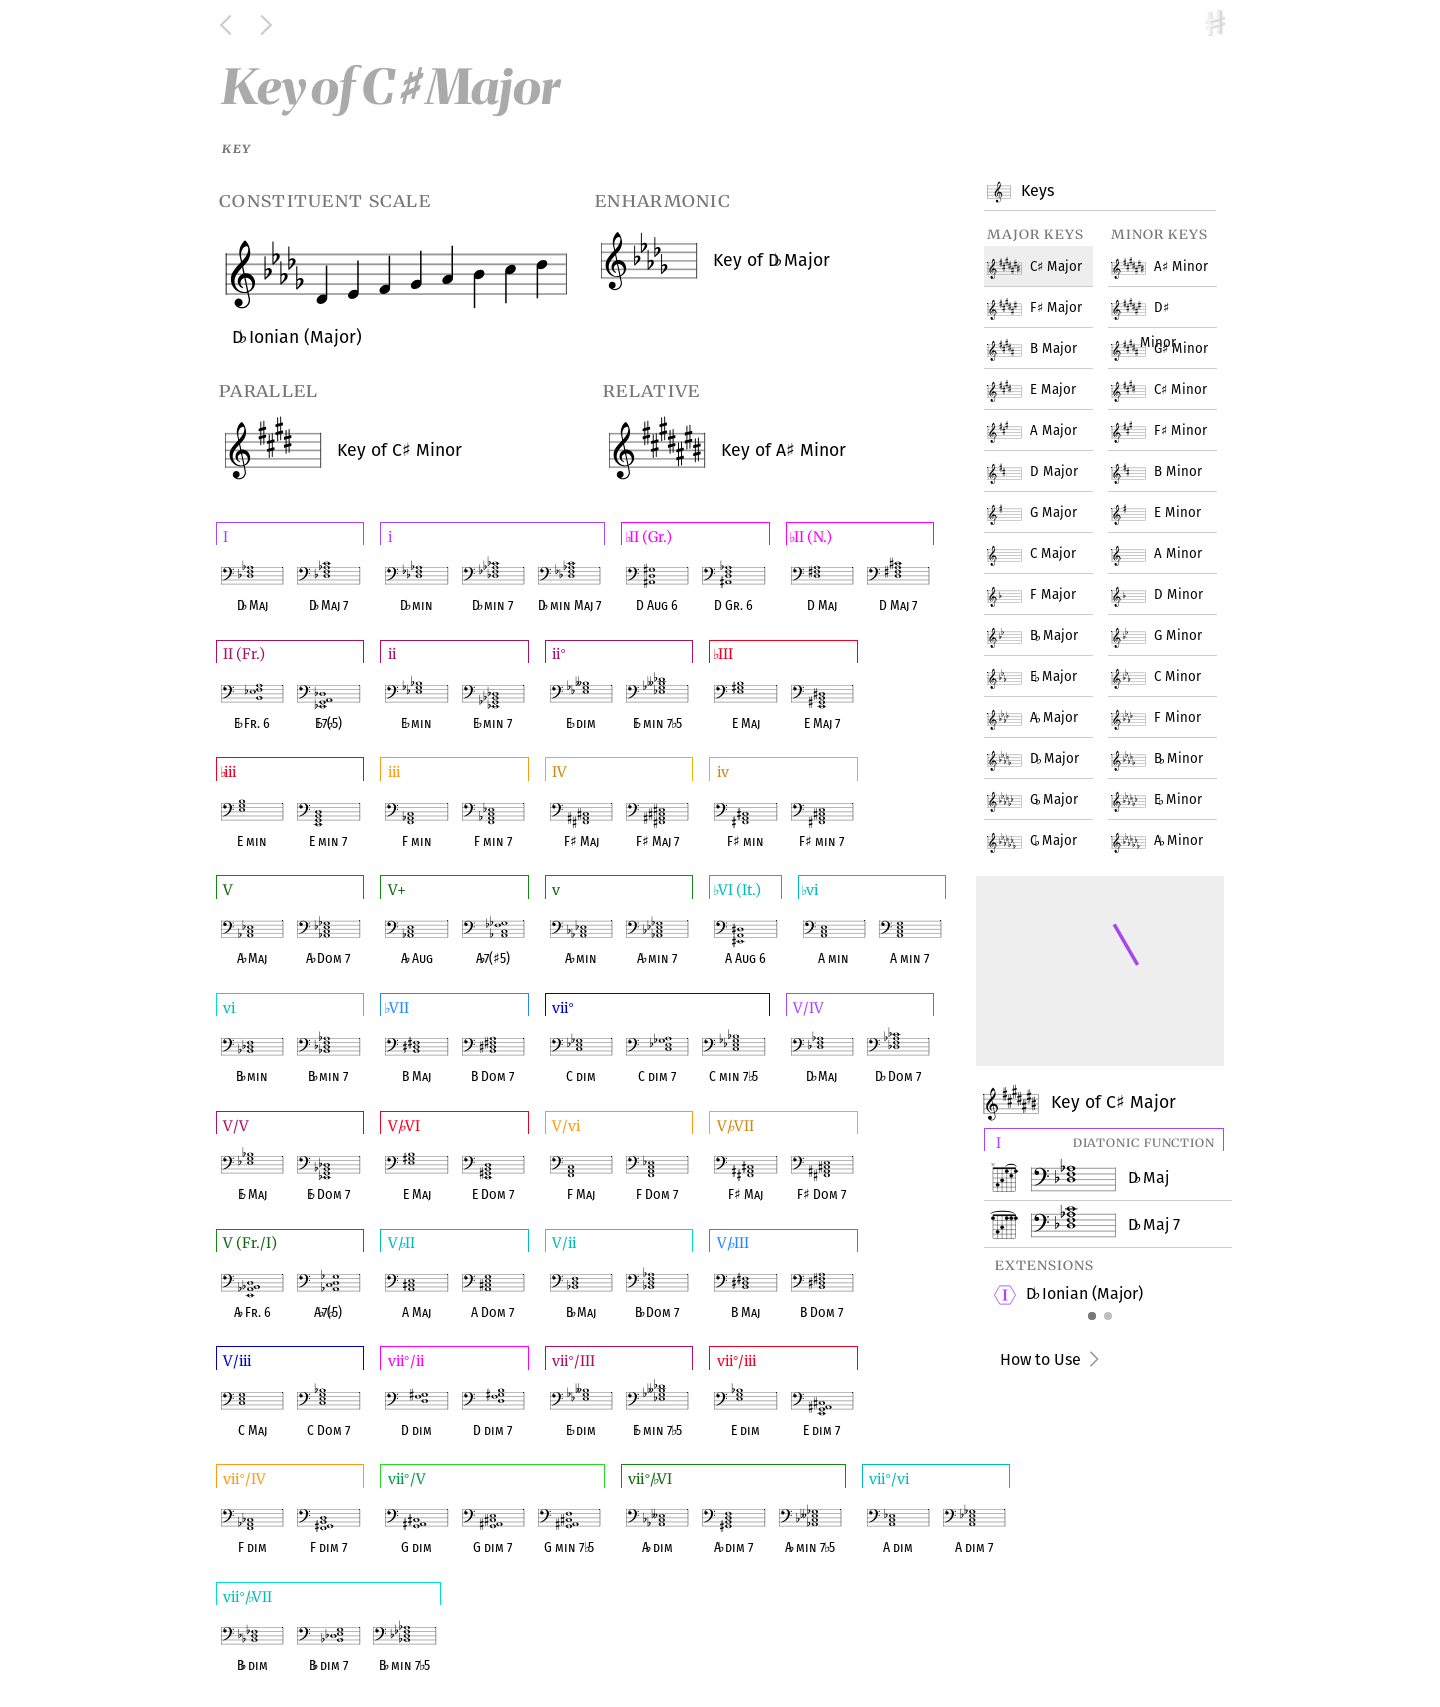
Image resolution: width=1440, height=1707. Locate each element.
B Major (1046, 336)
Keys (1035, 192)
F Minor (1173, 418)
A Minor (1174, 254)
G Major (1046, 500)
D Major (1047, 459)
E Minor (1170, 500)
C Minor (1173, 377)
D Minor (1158, 295)
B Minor (1171, 459)
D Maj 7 (1154, 1224)
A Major (1046, 418)
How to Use (1051, 1359)
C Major (1046, 541)
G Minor (1174, 336)
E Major (1046, 377)
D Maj (1148, 1177)
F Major (1049, 295)
